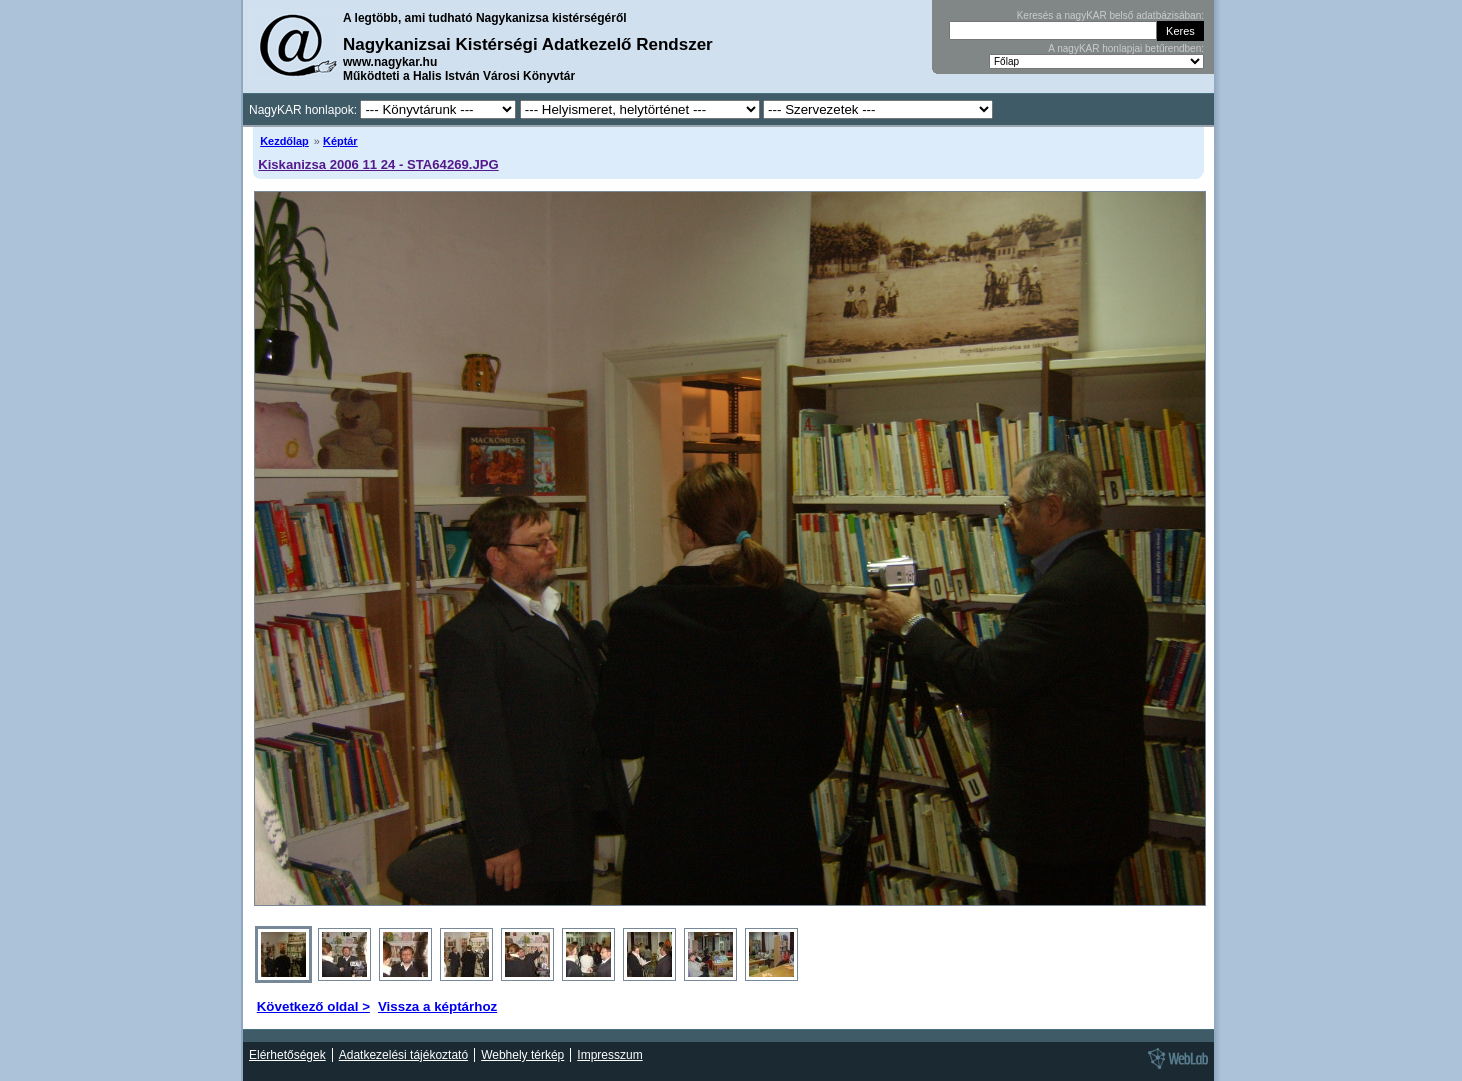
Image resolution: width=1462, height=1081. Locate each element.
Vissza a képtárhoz (437, 1006)
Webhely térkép (522, 1055)
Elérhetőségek (287, 1055)
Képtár (340, 141)
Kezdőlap (284, 141)
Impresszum (609, 1055)
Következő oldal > (313, 1006)
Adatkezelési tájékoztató (403, 1055)
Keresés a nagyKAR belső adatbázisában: (1110, 15)
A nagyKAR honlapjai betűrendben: (1126, 48)
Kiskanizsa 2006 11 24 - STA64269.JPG (378, 164)
